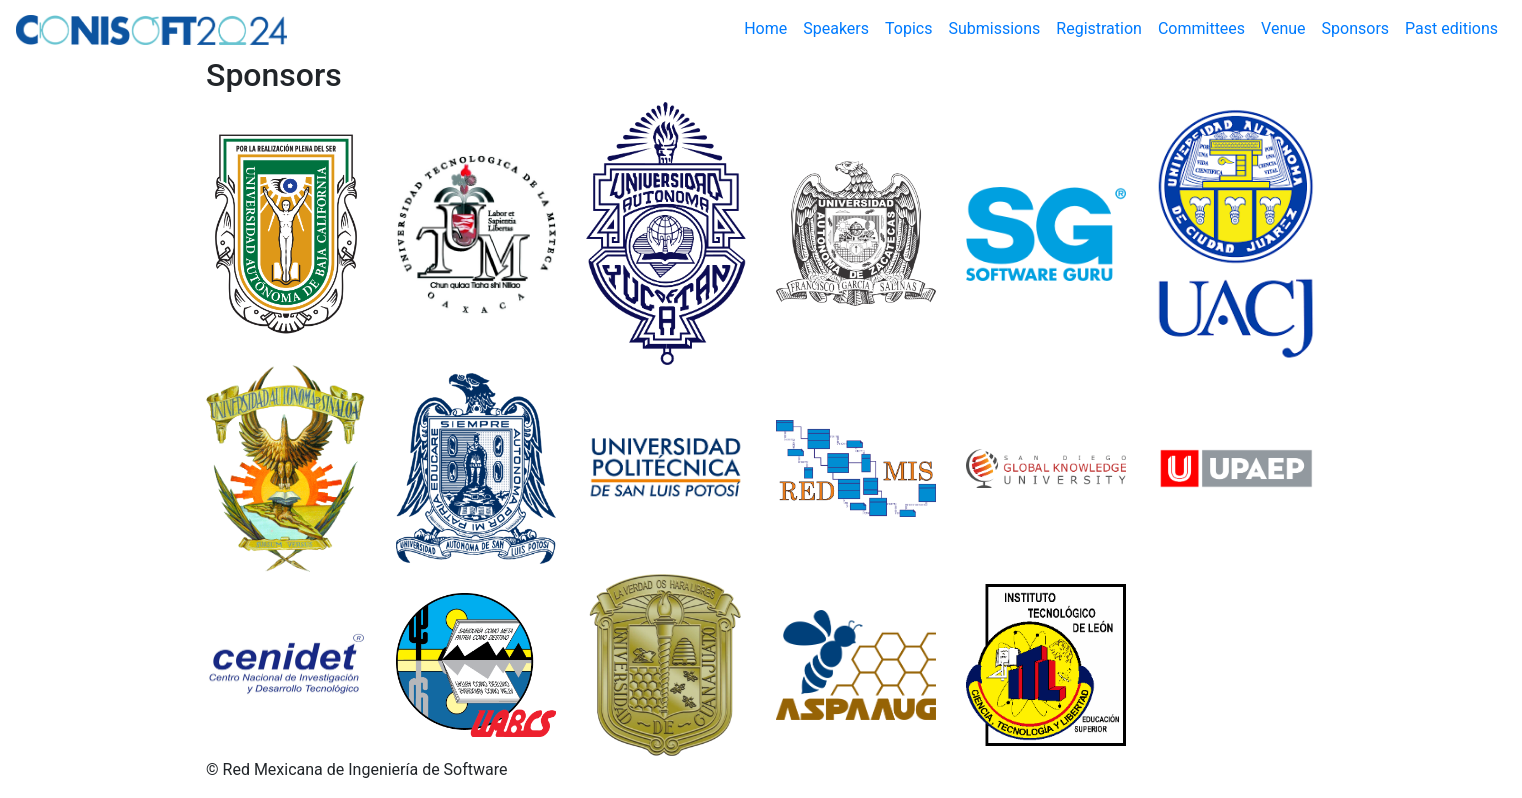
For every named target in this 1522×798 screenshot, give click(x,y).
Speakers (836, 28)
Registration (1099, 28)
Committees (1201, 28)
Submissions (994, 28)
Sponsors (1356, 28)
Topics (908, 28)
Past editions (1451, 28)
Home (769, 27)
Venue (1283, 28)
